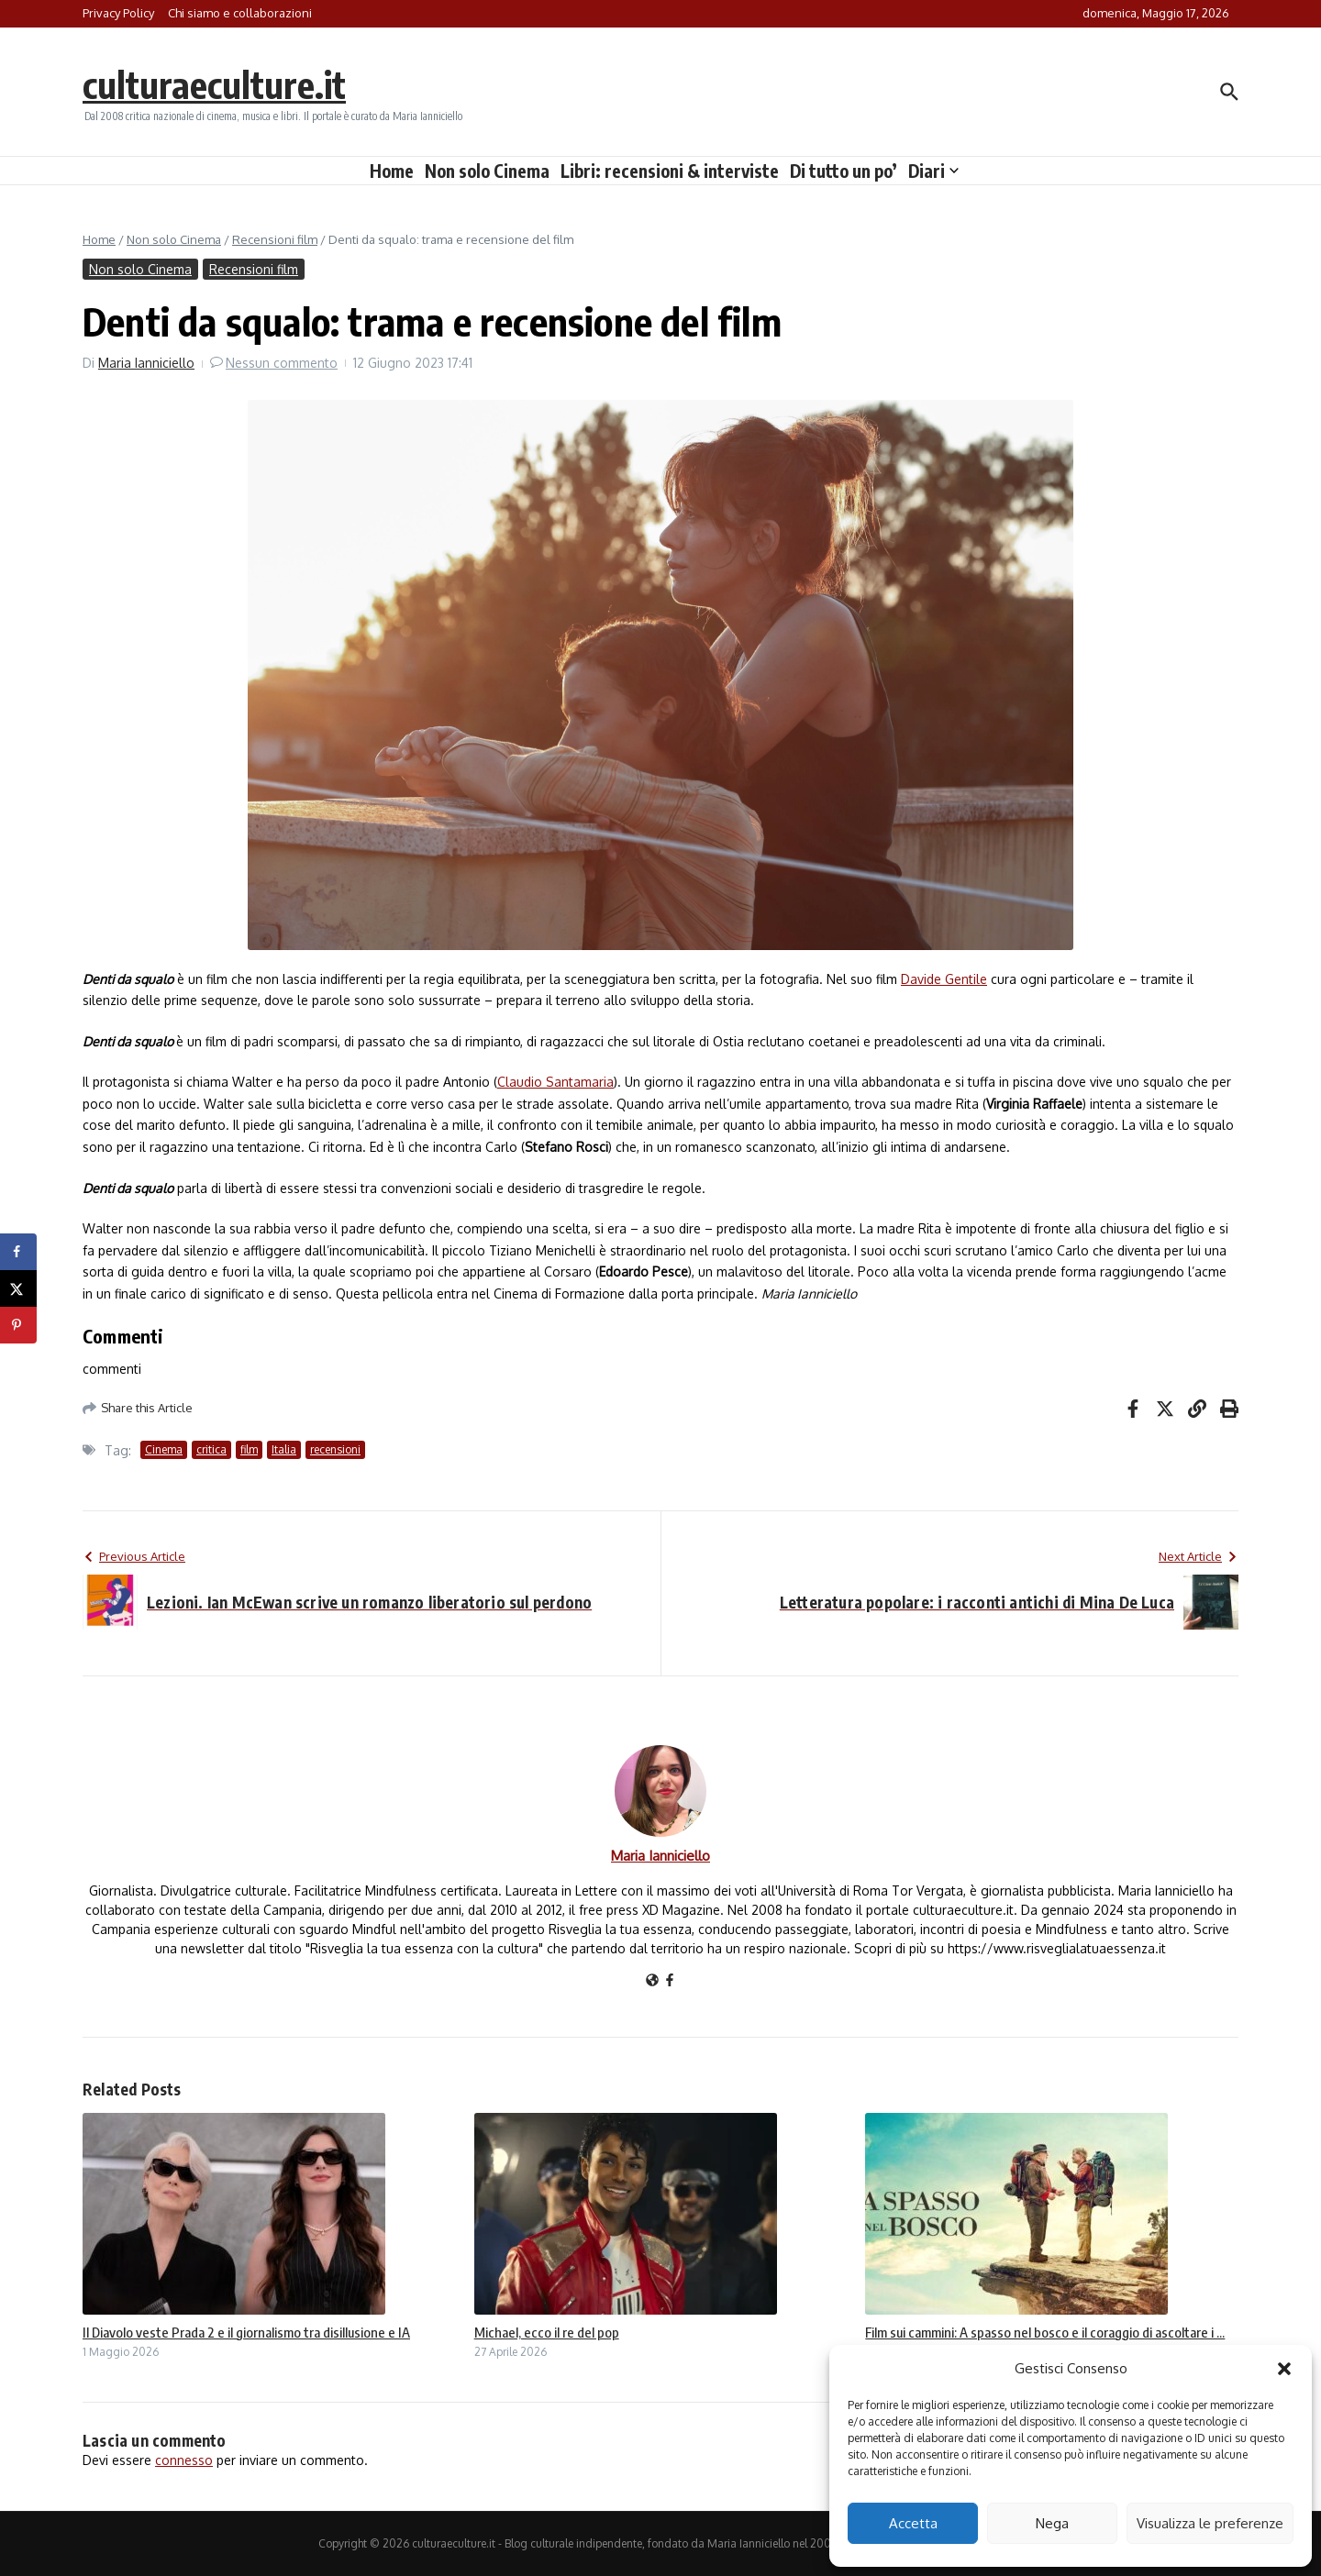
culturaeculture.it (214, 84)
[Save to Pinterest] (18, 1325)
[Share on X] (18, 1288)
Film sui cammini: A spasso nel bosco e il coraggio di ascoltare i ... (1045, 2332)
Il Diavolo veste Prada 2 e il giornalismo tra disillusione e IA (246, 2332)
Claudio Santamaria (555, 1081)
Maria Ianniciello (146, 362)
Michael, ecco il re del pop (546, 2332)
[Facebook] (669, 1981)
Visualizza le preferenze (1210, 2523)
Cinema (164, 1449)
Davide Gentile (944, 979)
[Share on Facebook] (18, 1251)
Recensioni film (274, 239)
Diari (933, 171)
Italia (284, 1449)
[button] (1284, 2369)
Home (392, 171)
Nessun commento (282, 362)
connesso (184, 2460)
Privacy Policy (118, 13)
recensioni (335, 1449)
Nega (1052, 2523)
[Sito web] (652, 1981)
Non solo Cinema (487, 171)
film (249, 1449)
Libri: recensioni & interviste (670, 171)
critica (211, 1449)
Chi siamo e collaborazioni (240, 13)
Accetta (913, 2523)
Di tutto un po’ (843, 171)
